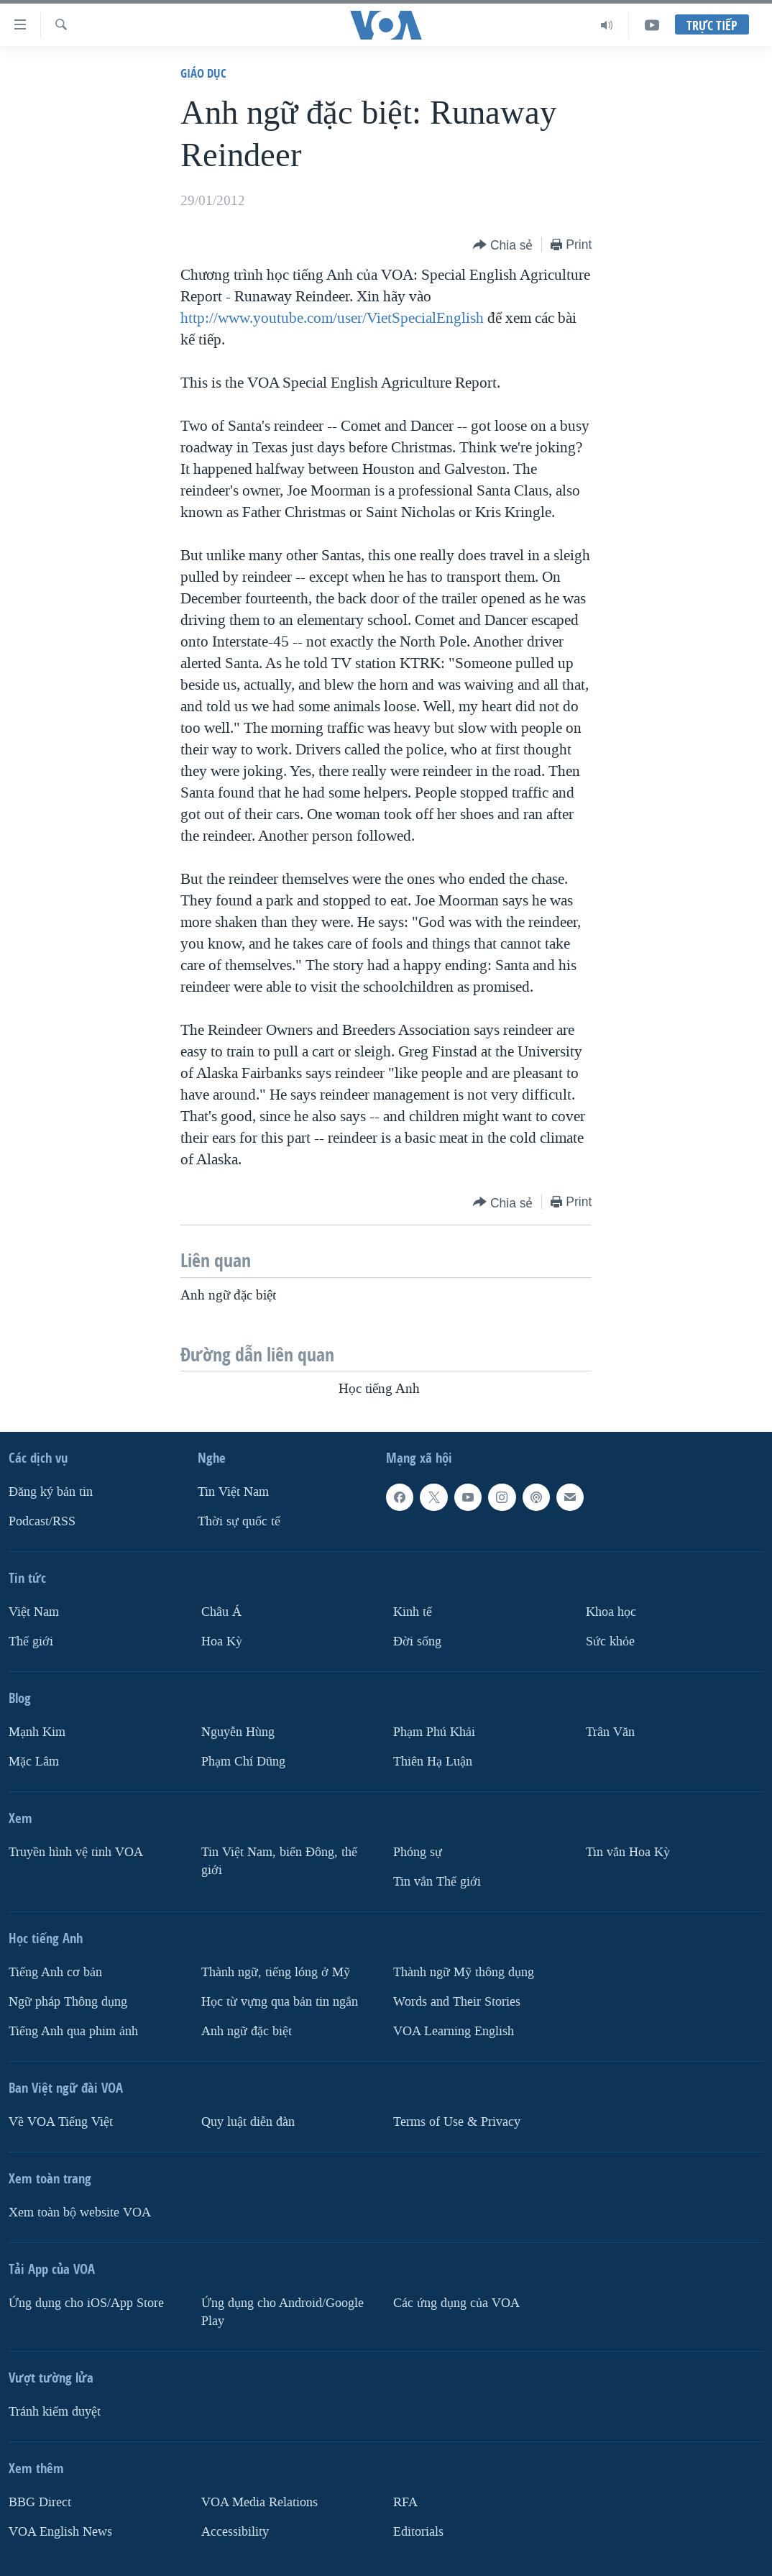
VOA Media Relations (259, 2502)
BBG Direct (40, 2502)
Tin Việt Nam (233, 1492)
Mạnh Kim (37, 1732)
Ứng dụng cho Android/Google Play (282, 2312)
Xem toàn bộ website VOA (80, 2212)
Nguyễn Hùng (238, 1732)
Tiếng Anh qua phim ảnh (73, 2031)
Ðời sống (417, 1641)
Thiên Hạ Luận (432, 1761)
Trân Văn (610, 1732)
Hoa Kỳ (221, 1641)
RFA (405, 2502)
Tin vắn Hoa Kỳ (628, 1852)
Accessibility (235, 2532)
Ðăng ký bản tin (51, 1492)
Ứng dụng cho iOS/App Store (86, 2303)
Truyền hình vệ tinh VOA (76, 1852)
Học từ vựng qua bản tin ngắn (279, 2001)
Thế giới (31, 1641)
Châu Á (221, 1612)
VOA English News (60, 2532)
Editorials (418, 2532)
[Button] (503, 245)
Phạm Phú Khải (434, 1732)
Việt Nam (34, 1612)
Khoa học (611, 1612)
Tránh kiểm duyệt (55, 2411)
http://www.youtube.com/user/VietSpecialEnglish (332, 318)
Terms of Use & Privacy (456, 2122)
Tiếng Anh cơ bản (55, 1972)
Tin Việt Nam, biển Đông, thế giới (279, 1861)
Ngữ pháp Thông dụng (68, 2001)
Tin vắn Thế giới (437, 1881)
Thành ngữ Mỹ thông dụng (463, 1972)
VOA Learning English (453, 2031)
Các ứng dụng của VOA (456, 2303)
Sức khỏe (610, 1641)
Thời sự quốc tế (239, 1521)
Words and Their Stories (456, 2001)
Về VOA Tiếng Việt (61, 2122)
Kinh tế (412, 1612)
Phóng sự (417, 1852)
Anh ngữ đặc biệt (246, 2031)
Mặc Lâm (34, 1761)
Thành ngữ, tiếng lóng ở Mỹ (275, 1972)
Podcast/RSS (42, 1521)
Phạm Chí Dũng (243, 1761)
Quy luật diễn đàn (248, 2122)
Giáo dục (203, 73)
